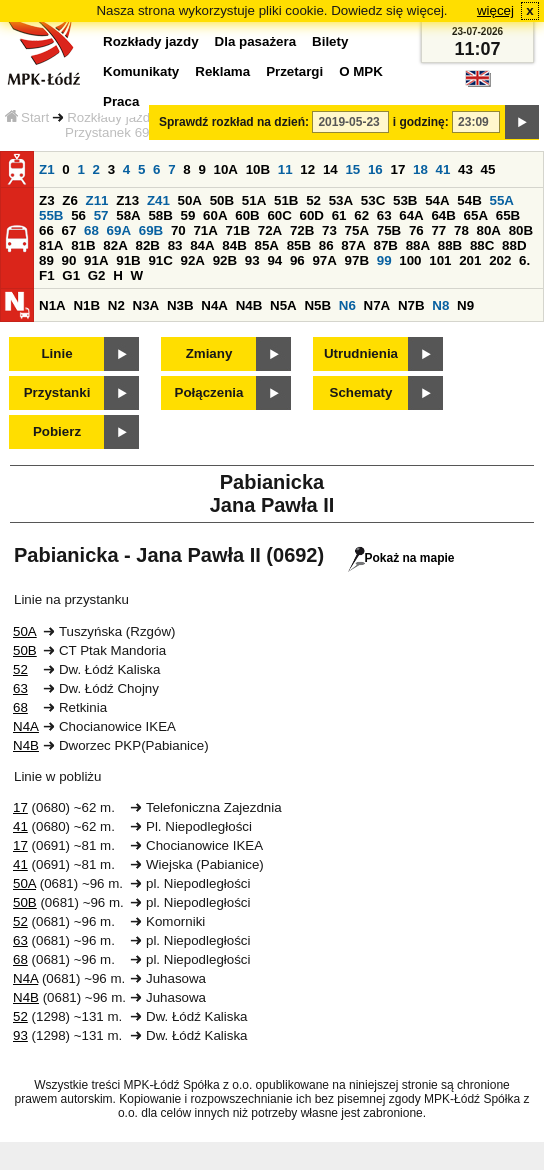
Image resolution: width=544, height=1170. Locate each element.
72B (302, 230)
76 (416, 230)
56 (78, 215)
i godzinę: (421, 122)
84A (202, 245)
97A (324, 260)
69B (151, 230)
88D (514, 245)
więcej (495, 10)
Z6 (70, 200)
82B (147, 245)
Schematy (361, 392)
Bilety (330, 41)
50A (190, 200)
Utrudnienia (361, 353)
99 (384, 260)
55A (501, 200)
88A (418, 245)
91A (96, 260)
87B (385, 245)
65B (508, 215)
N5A (283, 305)
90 (69, 260)
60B (247, 215)
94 (274, 260)
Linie (56, 353)
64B (443, 215)
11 (285, 169)
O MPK (361, 71)
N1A (52, 305)
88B (450, 245)
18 (420, 169)
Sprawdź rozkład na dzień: (234, 122)
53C (373, 200)
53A (341, 200)
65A (476, 215)
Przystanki (57, 392)
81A (51, 245)
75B (389, 230)
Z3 (47, 200)
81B (83, 245)
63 (384, 215)
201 (470, 260)
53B (405, 200)
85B (299, 245)
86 (326, 245)
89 (46, 260)
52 (313, 200)
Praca (121, 101)
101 (440, 260)
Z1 (47, 169)
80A (489, 230)
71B (238, 230)
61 (339, 215)
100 (410, 260)
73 (329, 230)
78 (461, 230)
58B (160, 215)
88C (482, 245)
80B (521, 230)
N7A (377, 305)
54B (469, 200)
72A (270, 230)
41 (443, 169)
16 (375, 169)
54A (437, 200)
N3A (146, 305)
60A (215, 215)
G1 (71, 275)
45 (488, 169)
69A (119, 230)
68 (91, 230)
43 (465, 169)
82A (115, 245)
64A (411, 215)
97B (357, 260)
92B (225, 260)
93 (252, 260)
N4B (249, 305)
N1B (86, 305)
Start (27, 117)
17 (397, 169)
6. (524, 260)
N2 (116, 305)
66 (46, 230)
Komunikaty (141, 71)
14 (330, 169)
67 (69, 230)
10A (226, 169)
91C (160, 260)
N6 (347, 305)
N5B (317, 305)
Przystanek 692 (111, 132)
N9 (465, 305)
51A (254, 200)
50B (222, 200)
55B (51, 215)
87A (353, 245)
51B (286, 200)
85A (266, 245)
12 (307, 169)
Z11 (97, 200)
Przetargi (294, 71)
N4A (214, 305)
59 (188, 215)
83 (175, 245)
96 (297, 260)
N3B (180, 305)
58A (128, 215)
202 (500, 260)
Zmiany (209, 353)
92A (193, 260)
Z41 (158, 200)
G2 (97, 275)
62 (361, 215)
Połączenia (209, 392)
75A (357, 230)
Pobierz (57, 431)
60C (279, 215)
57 (101, 215)
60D (312, 215)
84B (234, 245)
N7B (411, 305)
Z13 (127, 200)
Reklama (222, 71)
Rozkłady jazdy (112, 117)
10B (258, 169)
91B (128, 260)
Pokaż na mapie (401, 558)
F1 (47, 275)
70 (178, 230)
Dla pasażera (256, 41)
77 (438, 230)
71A (205, 230)
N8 (440, 305)
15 (352, 169)
